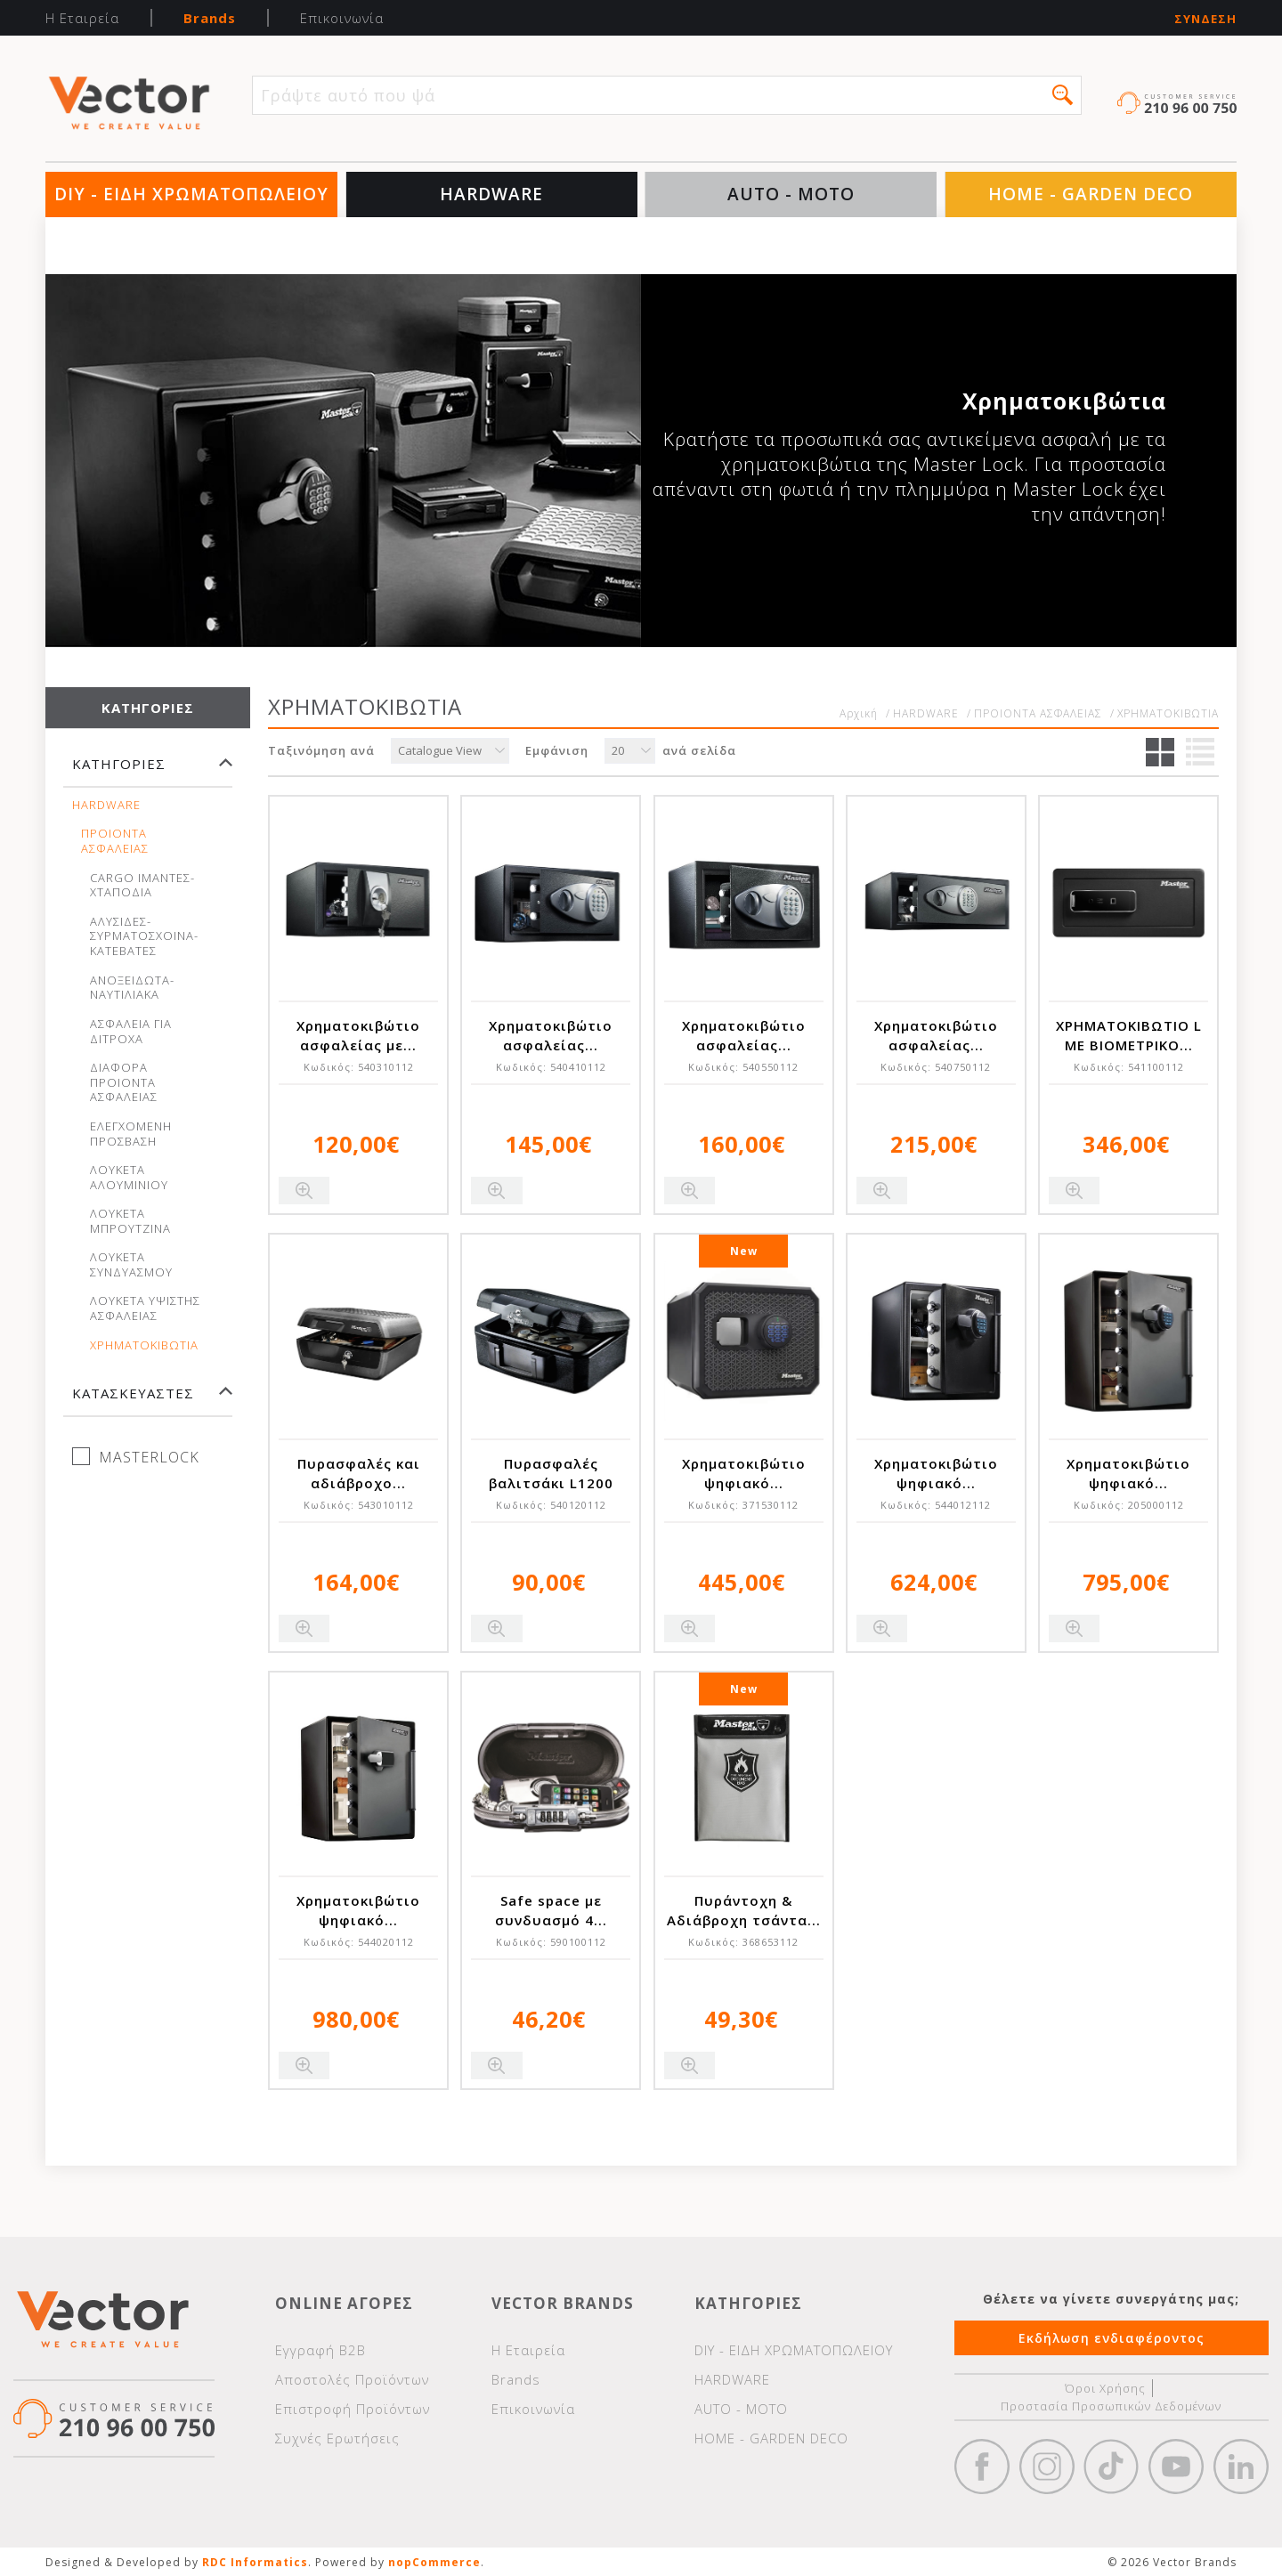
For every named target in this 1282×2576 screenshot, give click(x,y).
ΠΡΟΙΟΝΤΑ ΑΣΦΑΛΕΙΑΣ (115, 841)
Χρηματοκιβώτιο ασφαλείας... (551, 1035)
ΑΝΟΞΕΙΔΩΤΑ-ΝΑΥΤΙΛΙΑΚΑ (132, 988)
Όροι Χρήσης (1105, 2388)
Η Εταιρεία (82, 18)
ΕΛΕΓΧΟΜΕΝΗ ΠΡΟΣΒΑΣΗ (131, 1134)
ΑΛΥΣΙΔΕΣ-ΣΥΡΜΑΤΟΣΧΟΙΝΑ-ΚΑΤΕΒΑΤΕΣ (144, 937)
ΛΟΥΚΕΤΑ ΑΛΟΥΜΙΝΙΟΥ (129, 1177)
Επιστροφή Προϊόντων (352, 2409)
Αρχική (859, 714)
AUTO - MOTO (791, 194)
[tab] (147, 772)
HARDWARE (491, 194)
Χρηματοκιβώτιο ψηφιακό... (744, 1473)
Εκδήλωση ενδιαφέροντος (1111, 2337)
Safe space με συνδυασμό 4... (551, 1910)
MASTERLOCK (149, 1457)
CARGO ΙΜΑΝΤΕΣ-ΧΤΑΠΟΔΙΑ (142, 886)
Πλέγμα (1160, 752)
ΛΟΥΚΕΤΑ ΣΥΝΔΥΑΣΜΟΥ (131, 1265)
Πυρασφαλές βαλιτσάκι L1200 (551, 1473)
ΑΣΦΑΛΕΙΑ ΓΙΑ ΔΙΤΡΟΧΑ (131, 1032)
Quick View (304, 1190)
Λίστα (1200, 752)
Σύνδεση (1205, 19)
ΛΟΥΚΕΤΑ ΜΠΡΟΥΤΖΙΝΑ (130, 1221)
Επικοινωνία (342, 18)
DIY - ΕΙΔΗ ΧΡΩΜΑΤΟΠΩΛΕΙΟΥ (191, 194)
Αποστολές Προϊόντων (352, 2379)
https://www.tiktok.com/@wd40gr (1111, 2466)
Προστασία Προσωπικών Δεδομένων (1111, 2406)
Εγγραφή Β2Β (320, 2350)
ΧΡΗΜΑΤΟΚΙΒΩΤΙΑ (144, 1345)
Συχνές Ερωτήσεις (337, 2438)
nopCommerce (434, 2562)
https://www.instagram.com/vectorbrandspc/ (1047, 2466)
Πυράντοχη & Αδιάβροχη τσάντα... (744, 1910)
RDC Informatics (255, 2562)
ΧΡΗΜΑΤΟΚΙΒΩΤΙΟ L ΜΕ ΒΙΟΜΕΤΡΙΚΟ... (1129, 1035)
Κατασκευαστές (133, 1393)
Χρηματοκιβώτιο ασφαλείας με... (358, 1035)
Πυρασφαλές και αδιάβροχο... (358, 1473)
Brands (209, 18)
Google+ (1241, 2466)
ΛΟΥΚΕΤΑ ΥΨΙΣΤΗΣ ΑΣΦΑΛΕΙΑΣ (145, 1308)
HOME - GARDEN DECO (1090, 194)
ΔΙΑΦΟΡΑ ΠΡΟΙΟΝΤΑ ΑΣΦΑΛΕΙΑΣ (124, 1083)
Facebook (982, 2466)
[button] (1062, 95)
